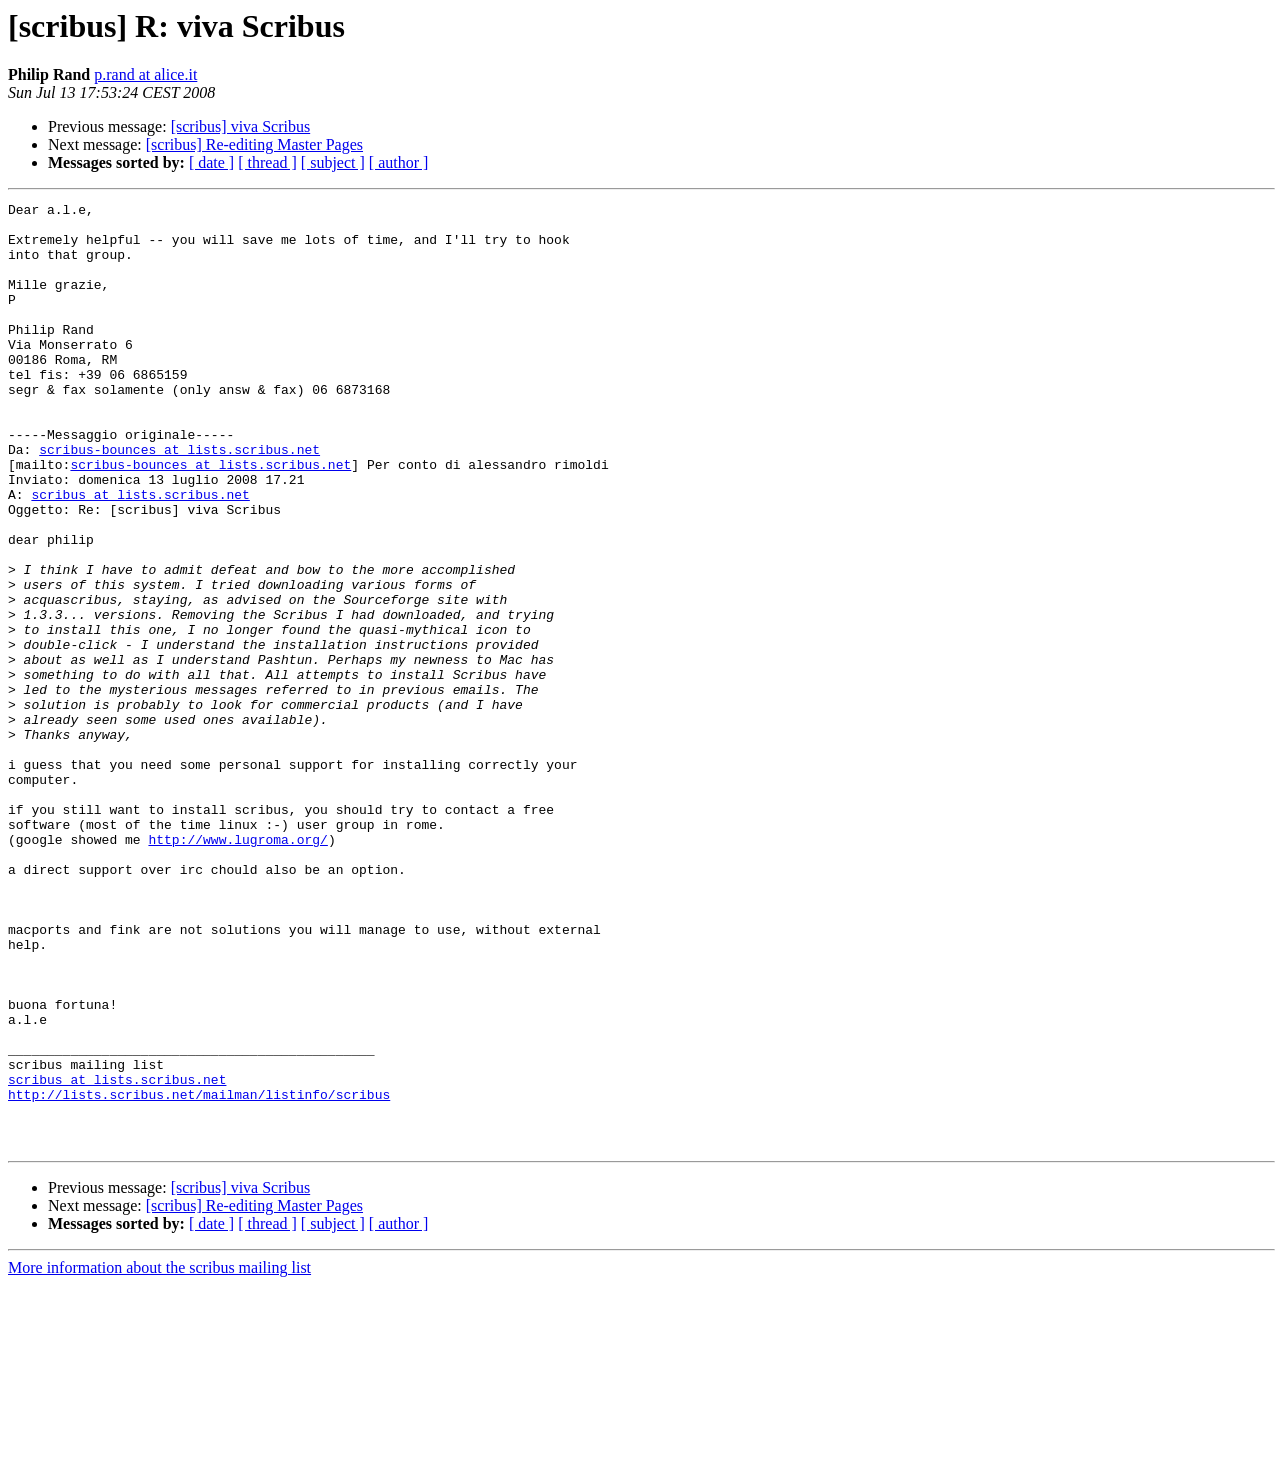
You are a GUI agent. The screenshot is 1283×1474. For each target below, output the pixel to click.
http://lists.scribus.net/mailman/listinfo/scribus (199, 1274)
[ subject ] (333, 162)
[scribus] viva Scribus (241, 126)
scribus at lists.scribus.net (140, 554)
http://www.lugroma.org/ (237, 968)
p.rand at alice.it (145, 74)
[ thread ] (267, 162)
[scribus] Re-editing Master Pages (254, 144)
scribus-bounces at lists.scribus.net (179, 500)
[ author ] (399, 162)
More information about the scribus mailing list (159, 1456)
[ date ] (211, 162)
